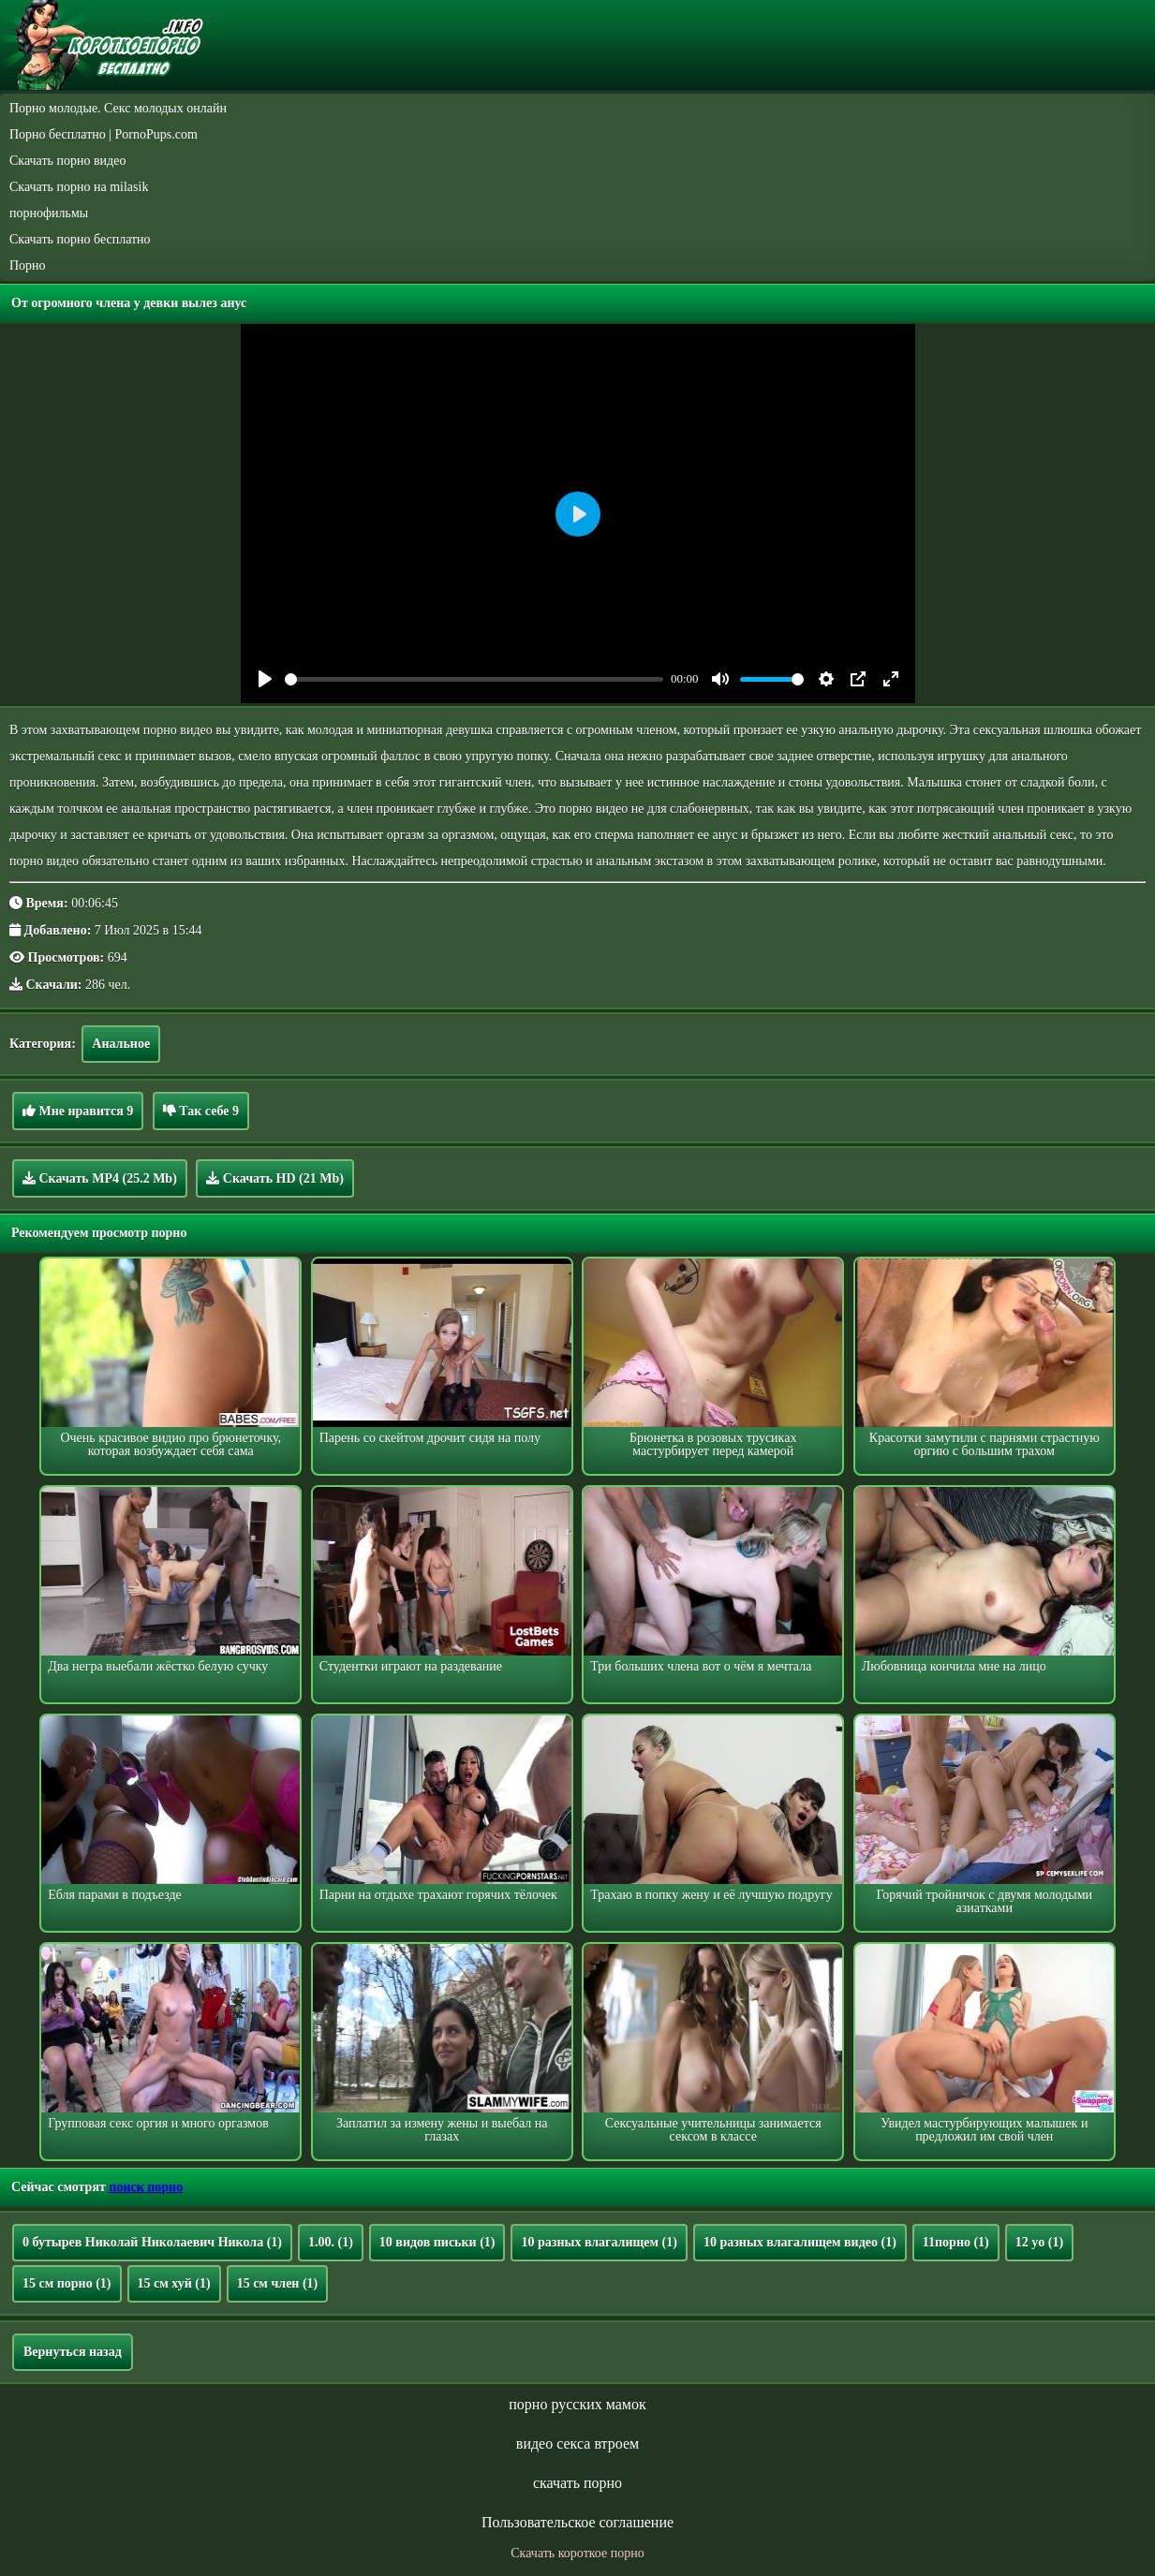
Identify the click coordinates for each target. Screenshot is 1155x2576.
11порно (956, 2242)
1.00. (330, 2242)
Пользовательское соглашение (577, 2522)
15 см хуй (174, 2283)
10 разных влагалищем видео (799, 2242)
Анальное (121, 1044)
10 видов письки (437, 2242)
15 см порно (66, 2283)
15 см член (277, 2283)
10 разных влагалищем (598, 2242)
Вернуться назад (72, 2352)
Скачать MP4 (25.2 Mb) (99, 1178)
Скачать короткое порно (577, 2553)
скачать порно (577, 2483)
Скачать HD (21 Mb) (275, 1178)
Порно (27, 265)
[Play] (265, 679)
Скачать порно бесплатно (80, 239)
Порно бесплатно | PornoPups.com (103, 134)
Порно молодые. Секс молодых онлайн (118, 108)
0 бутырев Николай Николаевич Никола (152, 2242)
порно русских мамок (577, 2404)
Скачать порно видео (67, 161)
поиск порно (146, 2187)
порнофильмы (48, 213)
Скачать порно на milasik (78, 187)
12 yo (1039, 2242)
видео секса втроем (577, 2443)
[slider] (474, 679)
